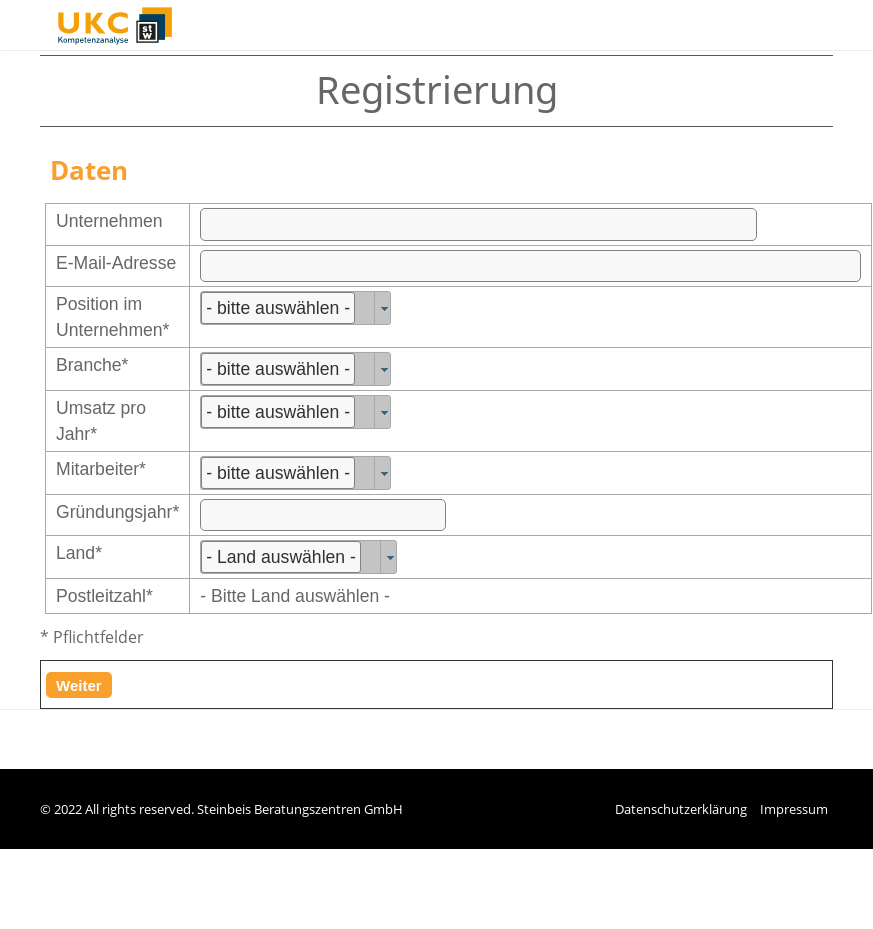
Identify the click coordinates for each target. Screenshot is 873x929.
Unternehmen (109, 221)
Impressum (794, 809)
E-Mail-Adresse (116, 263)
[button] (79, 685)
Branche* (92, 365)
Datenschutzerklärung (681, 809)
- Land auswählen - (281, 557)
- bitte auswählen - (278, 308)
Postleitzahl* (104, 596)
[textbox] (478, 224)
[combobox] (295, 308)
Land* (79, 553)
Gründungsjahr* (117, 512)
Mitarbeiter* (101, 469)
